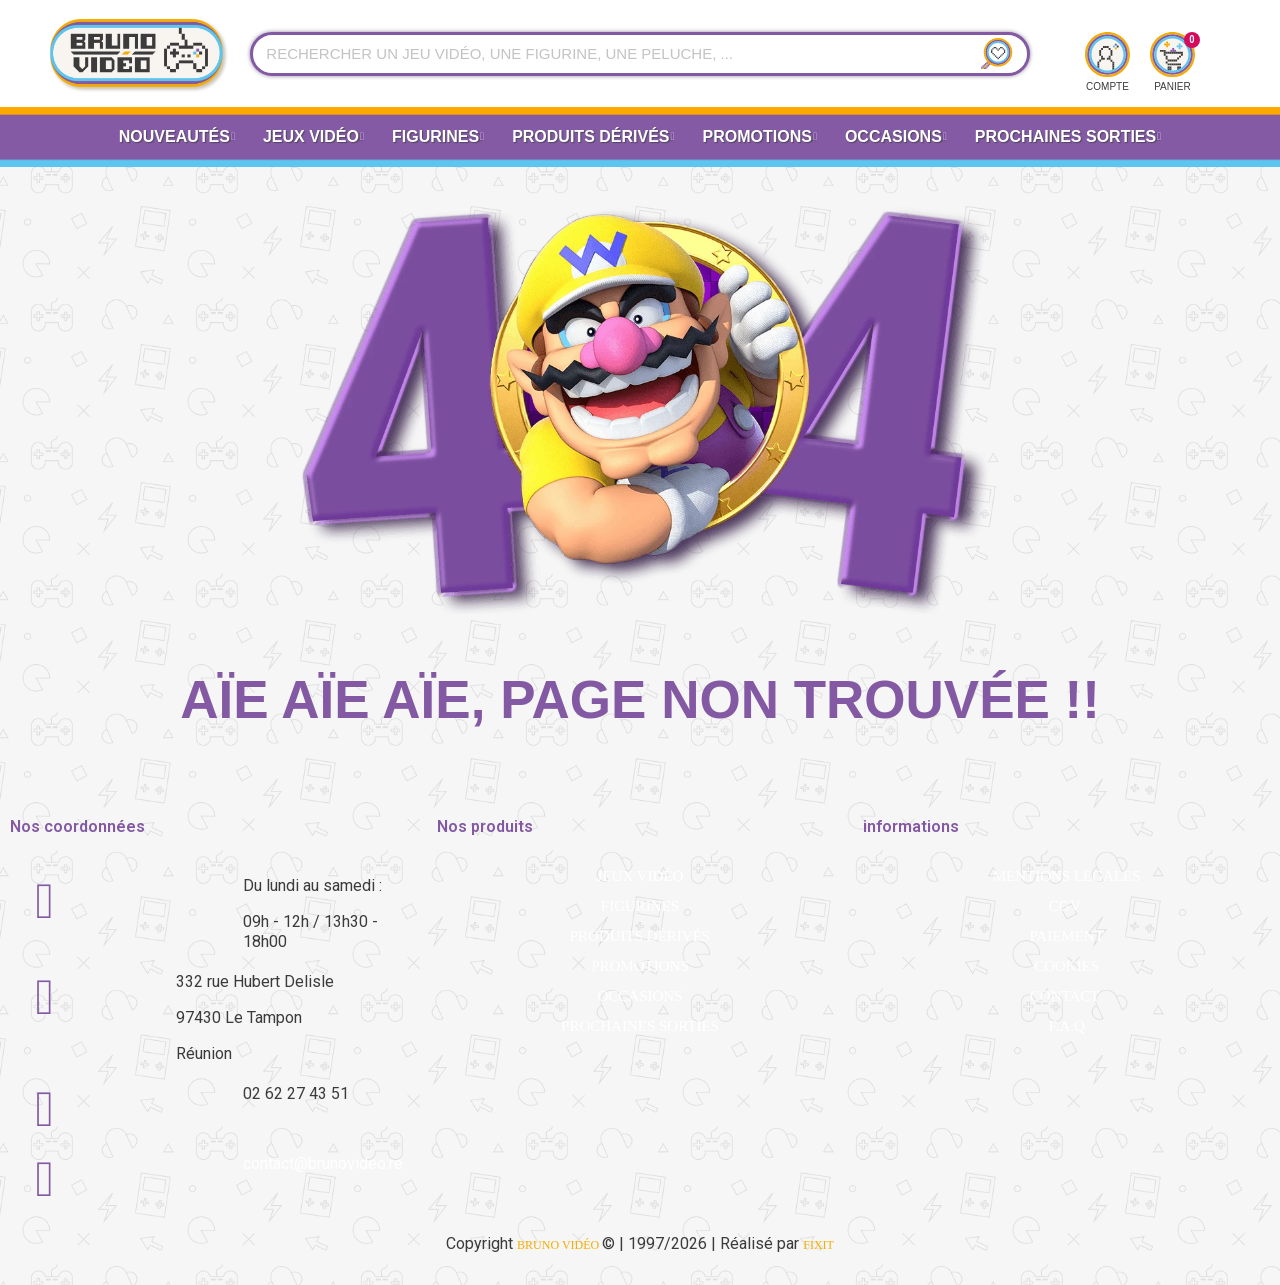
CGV (1065, 906)
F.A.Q (1066, 1026)
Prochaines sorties (640, 1026)
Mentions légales (1067, 876)
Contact (1065, 996)
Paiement (1066, 936)
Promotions (760, 137)
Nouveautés (177, 137)
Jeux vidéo (313, 137)
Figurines (438, 137)
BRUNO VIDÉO (559, 1245)
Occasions (896, 137)
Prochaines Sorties (1068, 137)
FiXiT (818, 1245)
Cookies (1066, 966)
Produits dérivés (593, 137)
